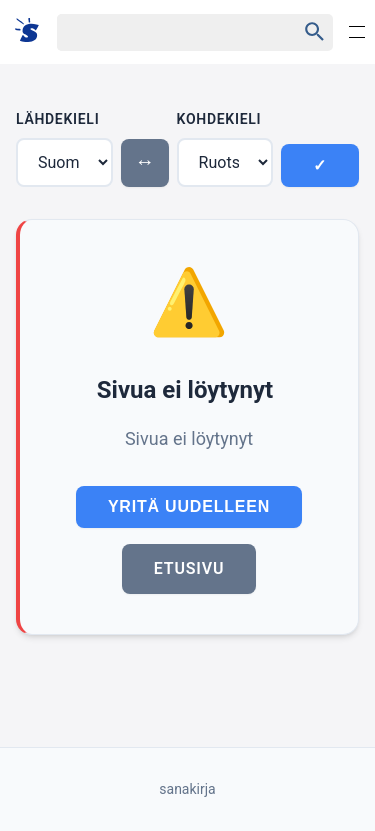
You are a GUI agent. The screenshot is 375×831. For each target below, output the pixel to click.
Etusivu (189, 568)
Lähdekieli (57, 119)
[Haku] (159, 32)
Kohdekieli (219, 119)
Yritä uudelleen (189, 506)
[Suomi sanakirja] (33, 31)
